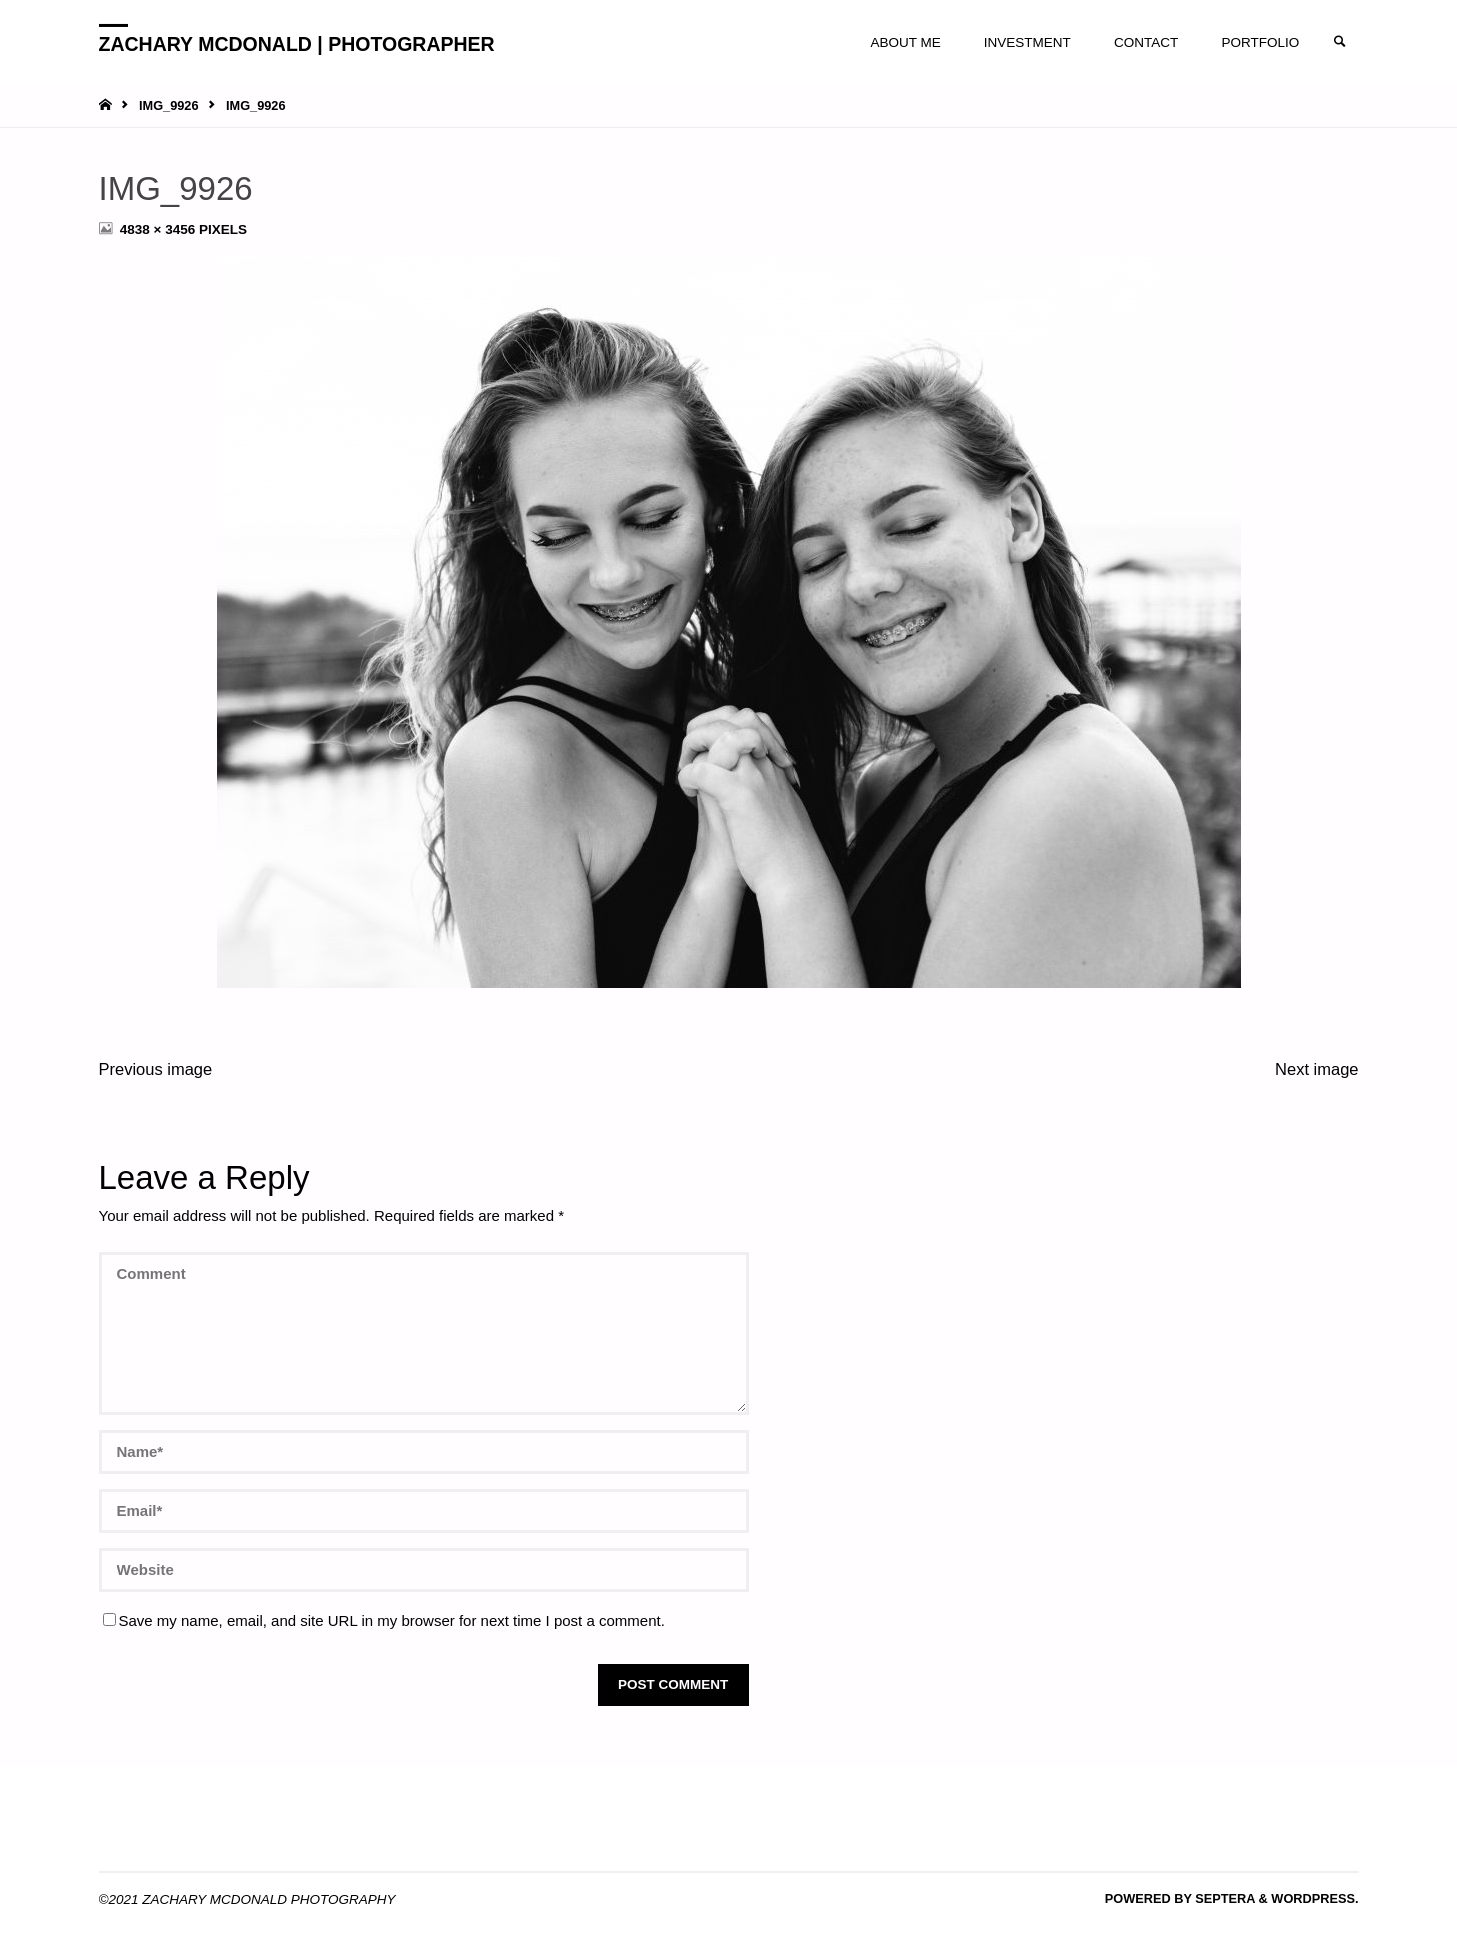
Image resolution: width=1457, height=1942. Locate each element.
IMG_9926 (169, 105)
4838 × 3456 (159, 229)
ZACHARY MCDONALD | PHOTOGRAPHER (297, 43)
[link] (1340, 42)
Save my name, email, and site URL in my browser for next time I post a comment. (384, 1620)
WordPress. (1314, 1898)
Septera (1223, 1898)
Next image (1316, 1069)
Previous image (156, 1069)
